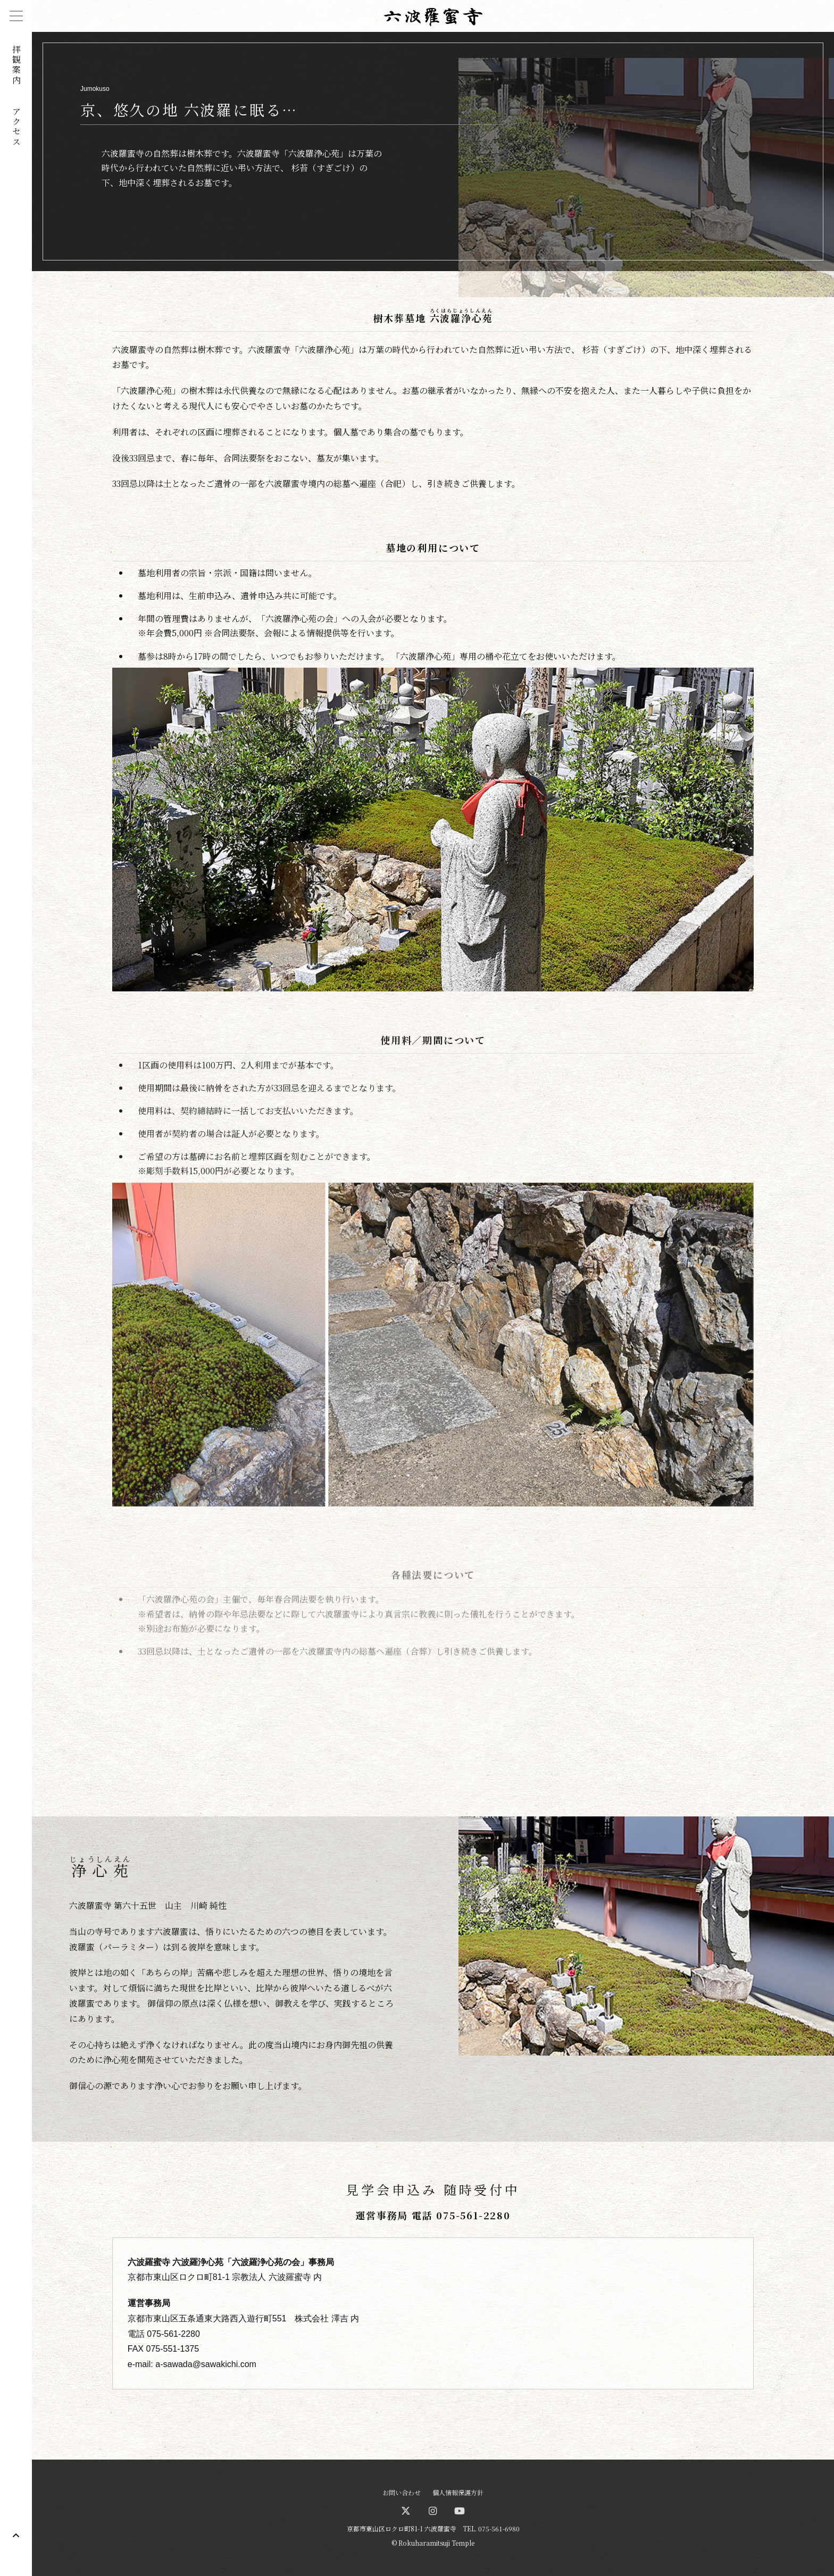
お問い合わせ (401, 2492)
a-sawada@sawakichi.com (205, 2364)
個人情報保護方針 (457, 2492)
